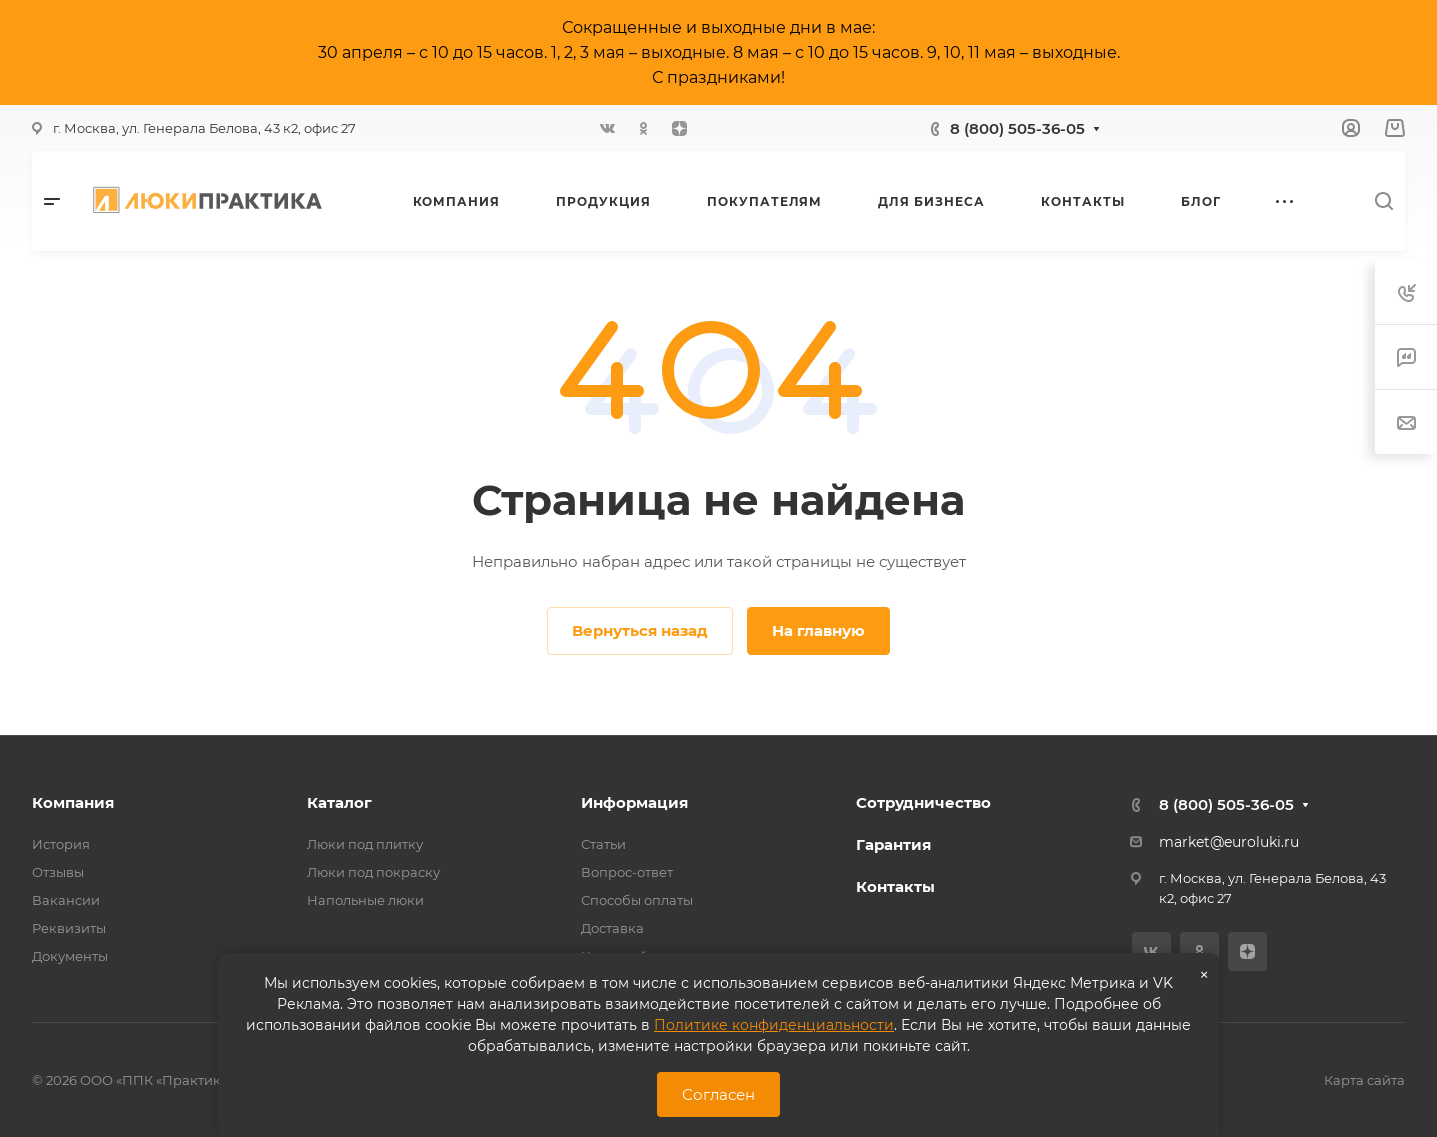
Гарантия (893, 844)
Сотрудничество (923, 802)
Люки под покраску (373, 872)
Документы (70, 956)
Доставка (612, 928)
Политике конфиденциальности (774, 1025)
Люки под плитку (365, 844)
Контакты (895, 886)
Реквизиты (69, 928)
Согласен (718, 1094)
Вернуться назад (640, 630)
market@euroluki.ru (1229, 842)
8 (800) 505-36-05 (1017, 128)
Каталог (339, 802)
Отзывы (58, 872)
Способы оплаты (637, 900)
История (61, 844)
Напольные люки (365, 900)
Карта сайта (1364, 1080)
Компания (73, 802)
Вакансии (66, 900)
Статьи (603, 844)
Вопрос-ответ (627, 872)
